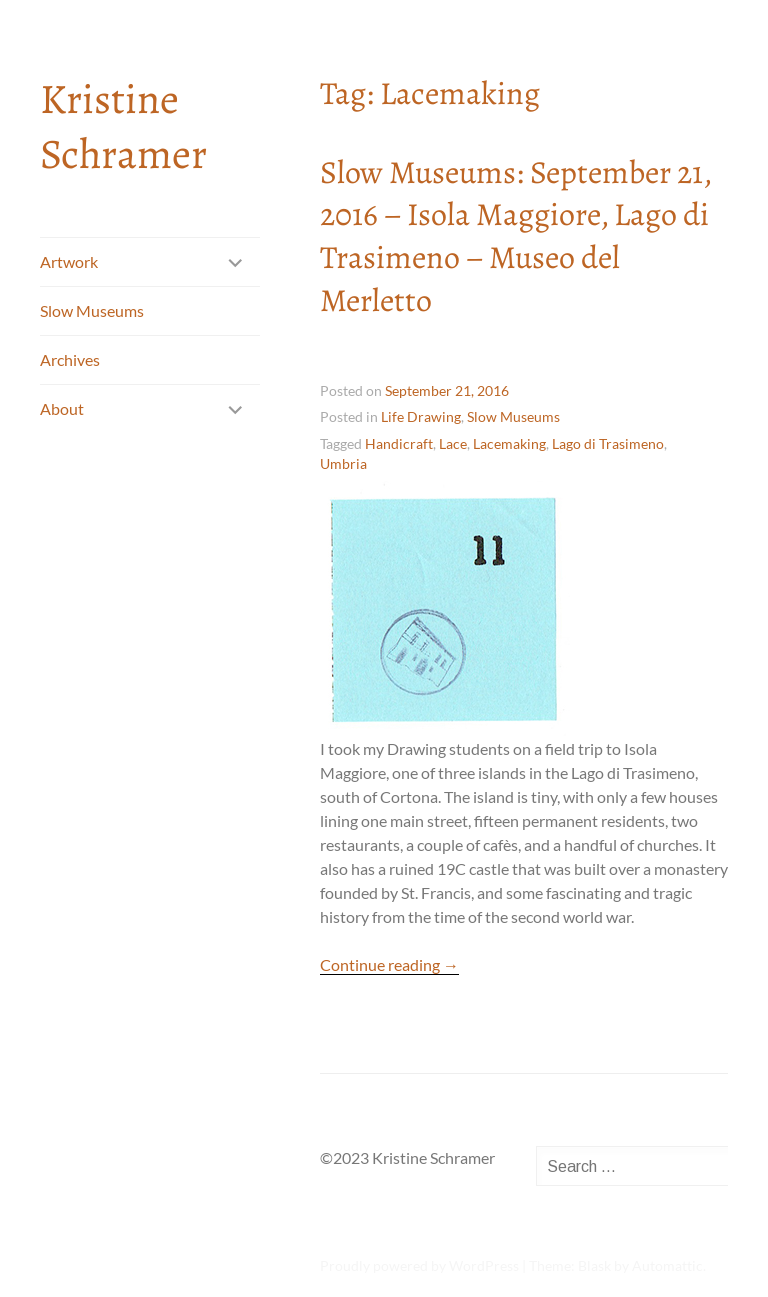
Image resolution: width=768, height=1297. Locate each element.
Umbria (343, 463)
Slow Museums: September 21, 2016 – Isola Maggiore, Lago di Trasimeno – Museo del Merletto (515, 236)
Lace (453, 443)
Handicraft (399, 443)
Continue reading (389, 965)
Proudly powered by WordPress (419, 1265)
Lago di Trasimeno (608, 443)
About (62, 408)
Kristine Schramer (123, 126)
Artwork (69, 261)
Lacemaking (509, 443)
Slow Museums (92, 310)
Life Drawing (421, 416)
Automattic (667, 1265)
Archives (70, 359)
